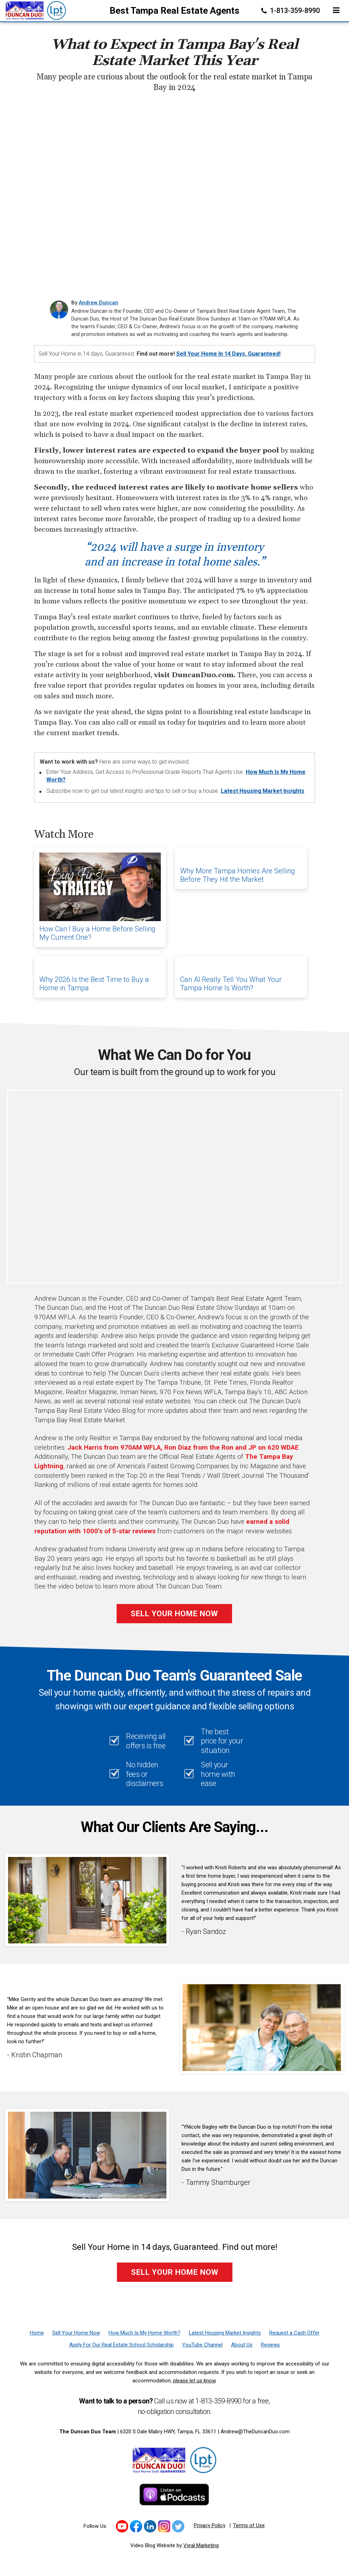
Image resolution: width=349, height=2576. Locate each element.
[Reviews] (270, 2345)
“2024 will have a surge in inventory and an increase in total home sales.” (175, 554)
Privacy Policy (209, 2525)
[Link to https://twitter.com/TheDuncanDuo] (178, 2526)
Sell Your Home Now (174, 1613)
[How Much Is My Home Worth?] (144, 2333)
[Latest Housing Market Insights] (225, 2333)
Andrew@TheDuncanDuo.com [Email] (255, 2431)
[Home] (33, 10)
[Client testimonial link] (87, 1900)
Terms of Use (249, 2525)
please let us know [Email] (194, 2380)
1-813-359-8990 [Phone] (291, 10)
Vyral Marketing (201, 2545)
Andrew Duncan (98, 302)
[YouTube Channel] (202, 2345)
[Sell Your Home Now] (76, 2333)
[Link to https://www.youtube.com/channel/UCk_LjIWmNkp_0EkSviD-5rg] (122, 2526)
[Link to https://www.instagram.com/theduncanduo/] (164, 2526)
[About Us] (241, 2345)
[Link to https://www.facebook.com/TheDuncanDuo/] (136, 2526)
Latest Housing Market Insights (262, 791)
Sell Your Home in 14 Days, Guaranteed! (228, 353)
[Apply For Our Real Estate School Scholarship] (121, 2345)
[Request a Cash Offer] (294, 2333)
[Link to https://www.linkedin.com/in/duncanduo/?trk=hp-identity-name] (150, 2526)
